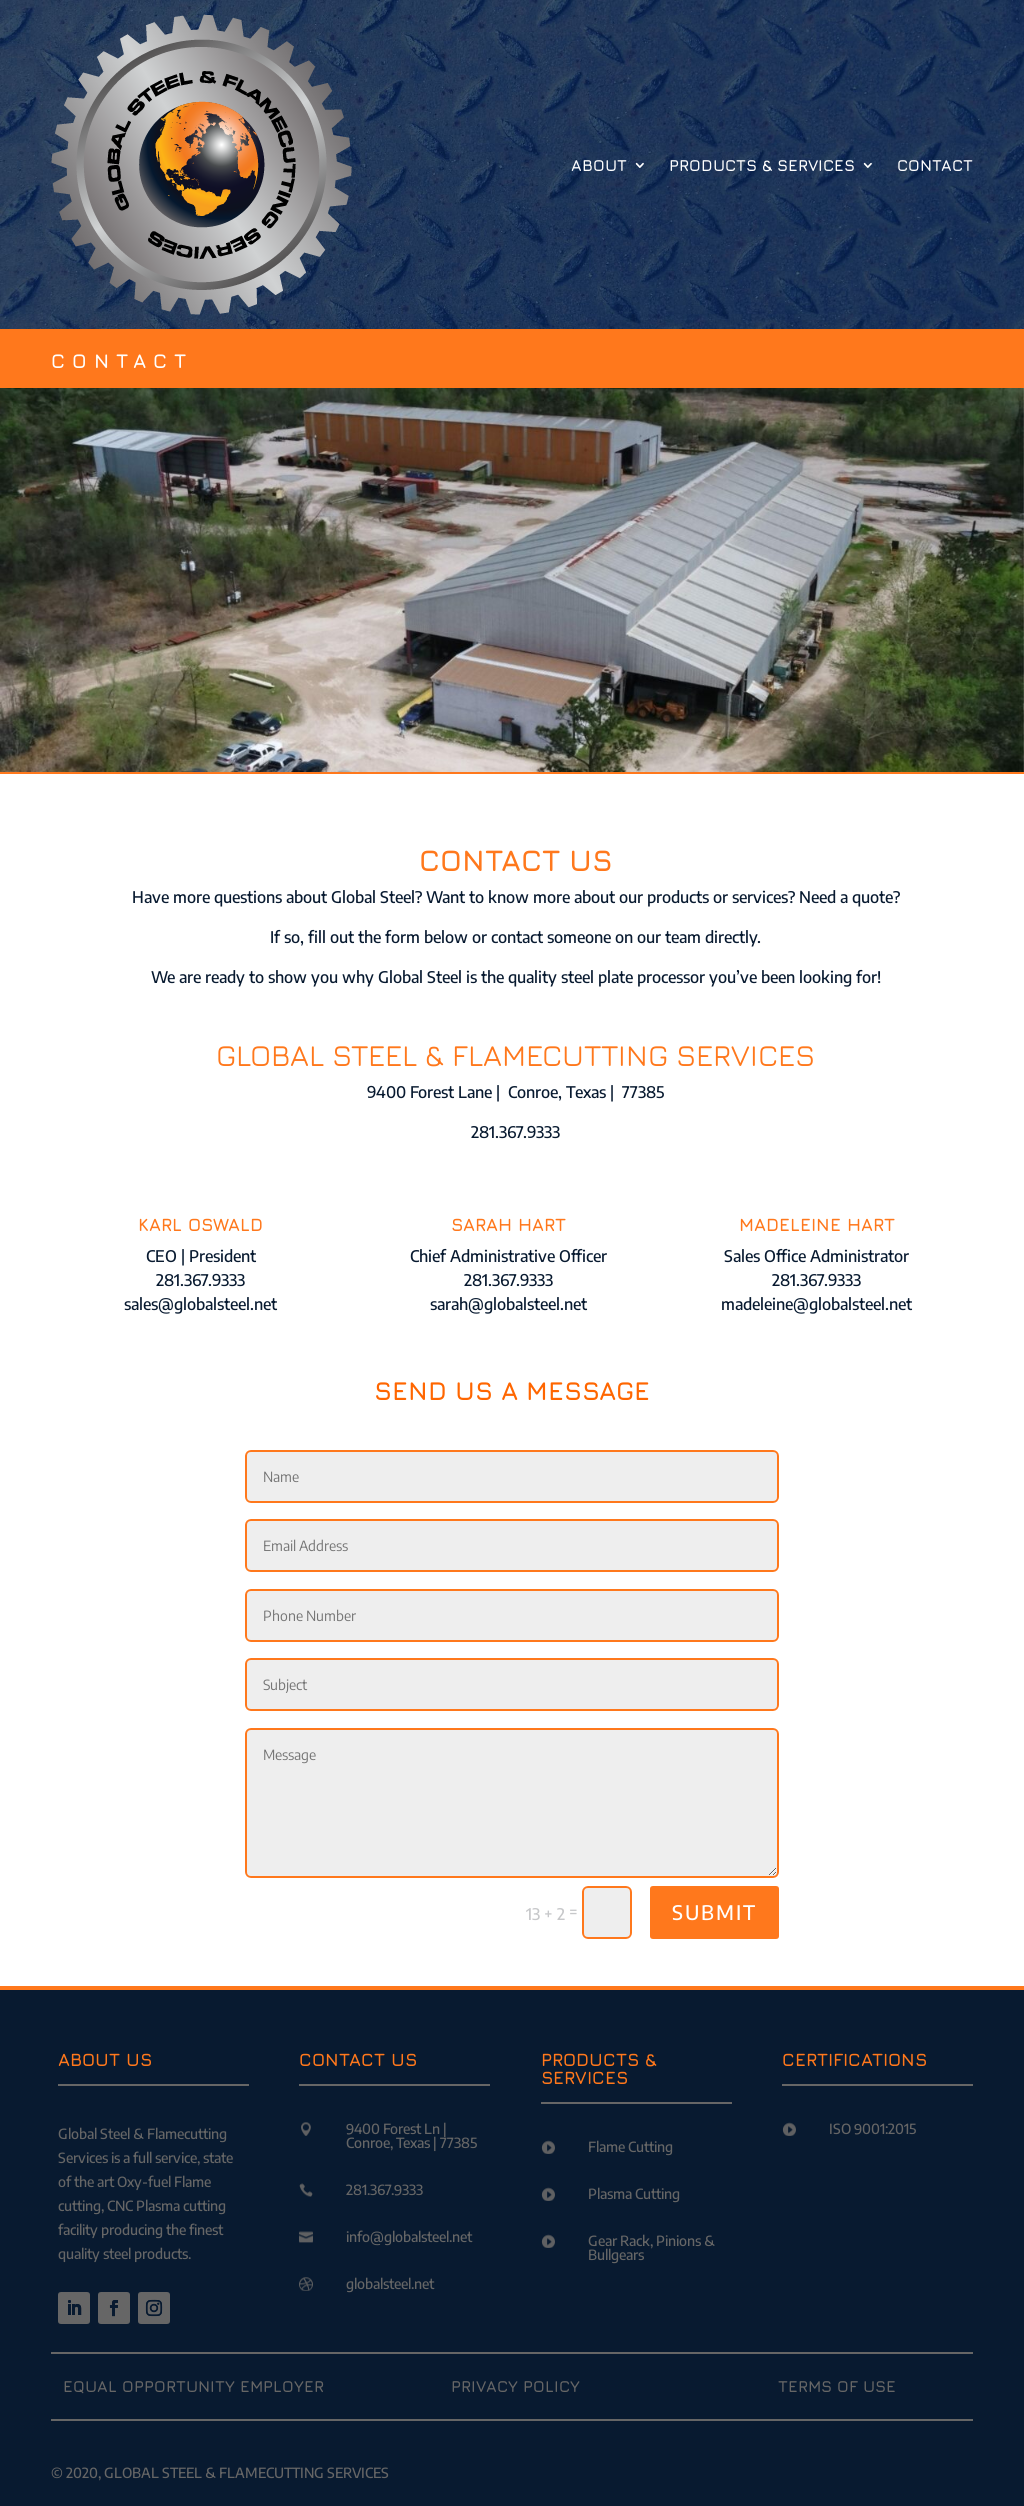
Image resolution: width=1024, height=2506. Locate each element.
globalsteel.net (390, 2283)
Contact (935, 165)
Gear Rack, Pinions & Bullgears (651, 2247)
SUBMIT (714, 1911)
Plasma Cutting (634, 2193)
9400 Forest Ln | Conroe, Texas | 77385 (411, 2135)
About (599, 165)
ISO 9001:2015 (872, 2128)
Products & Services (762, 165)
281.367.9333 (384, 2189)
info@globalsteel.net (409, 2236)
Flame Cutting (630, 2146)
